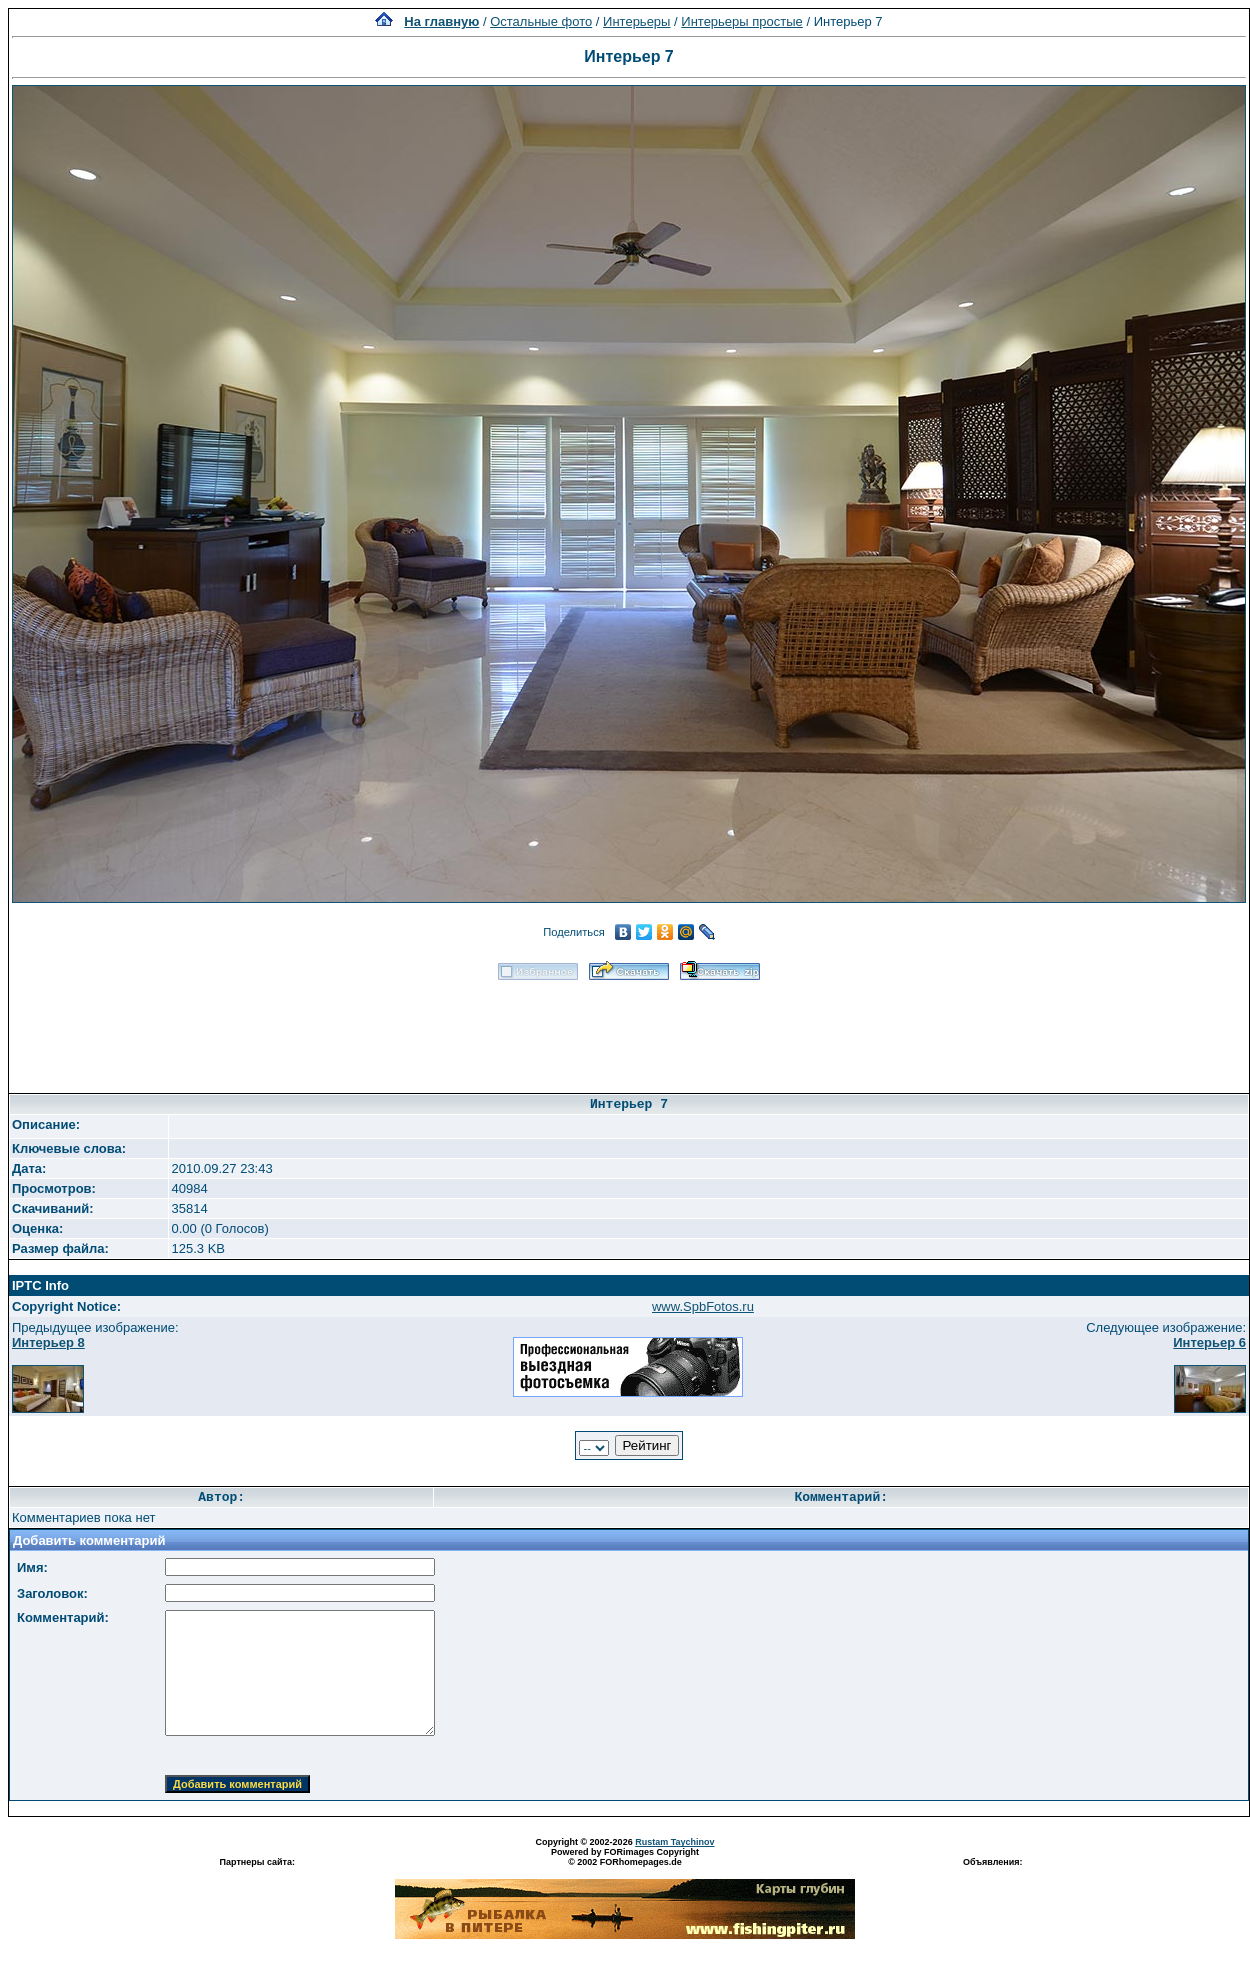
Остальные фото (541, 21)
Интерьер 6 (1209, 1342)
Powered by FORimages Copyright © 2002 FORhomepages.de (625, 1857)
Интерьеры (636, 21)
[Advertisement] (629, 1030)
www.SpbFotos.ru (703, 1306)
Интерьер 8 (48, 1342)
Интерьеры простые (742, 21)
